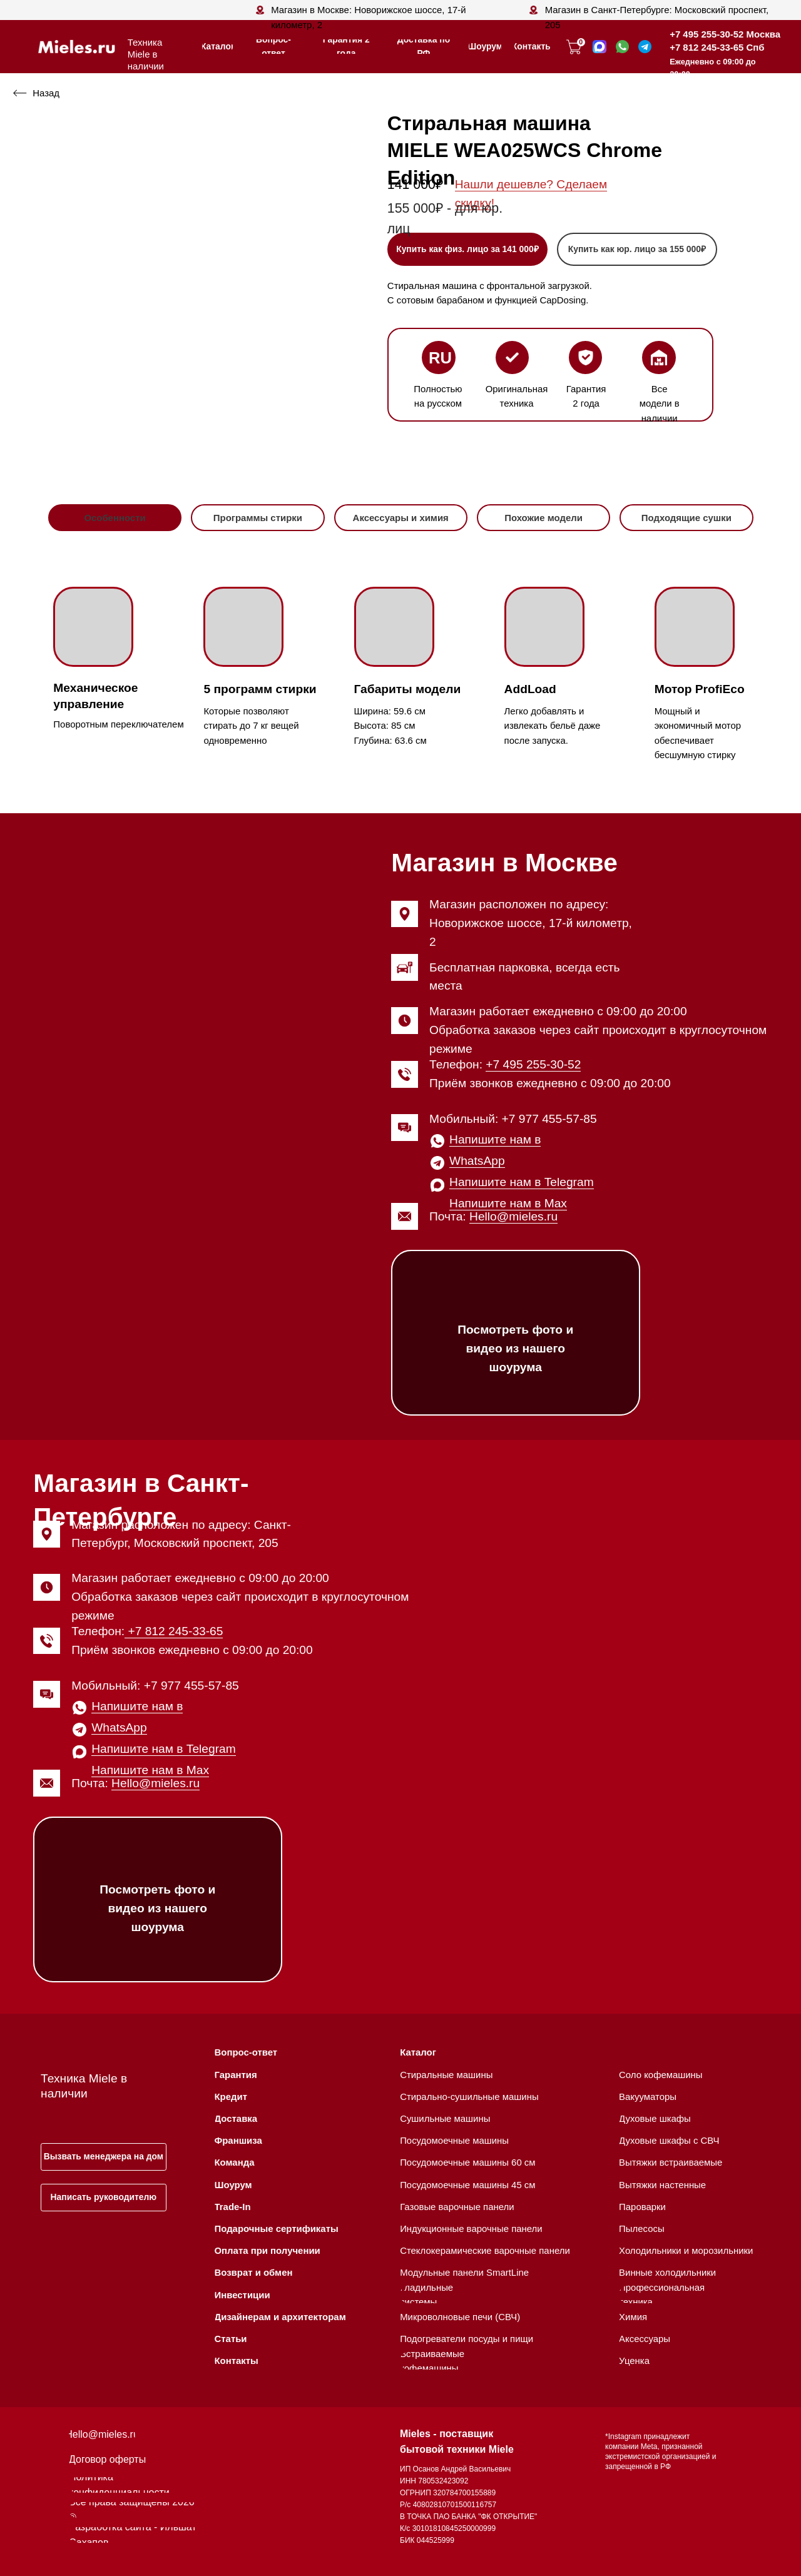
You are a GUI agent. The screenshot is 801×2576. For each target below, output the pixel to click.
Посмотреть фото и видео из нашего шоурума (515, 1348)
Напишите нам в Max (508, 1203)
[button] (637, 249)
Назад (46, 93)
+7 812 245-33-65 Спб (717, 47)
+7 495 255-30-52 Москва (725, 34)
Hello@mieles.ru (513, 1216)
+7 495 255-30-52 (533, 1064)
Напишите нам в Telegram (521, 1182)
